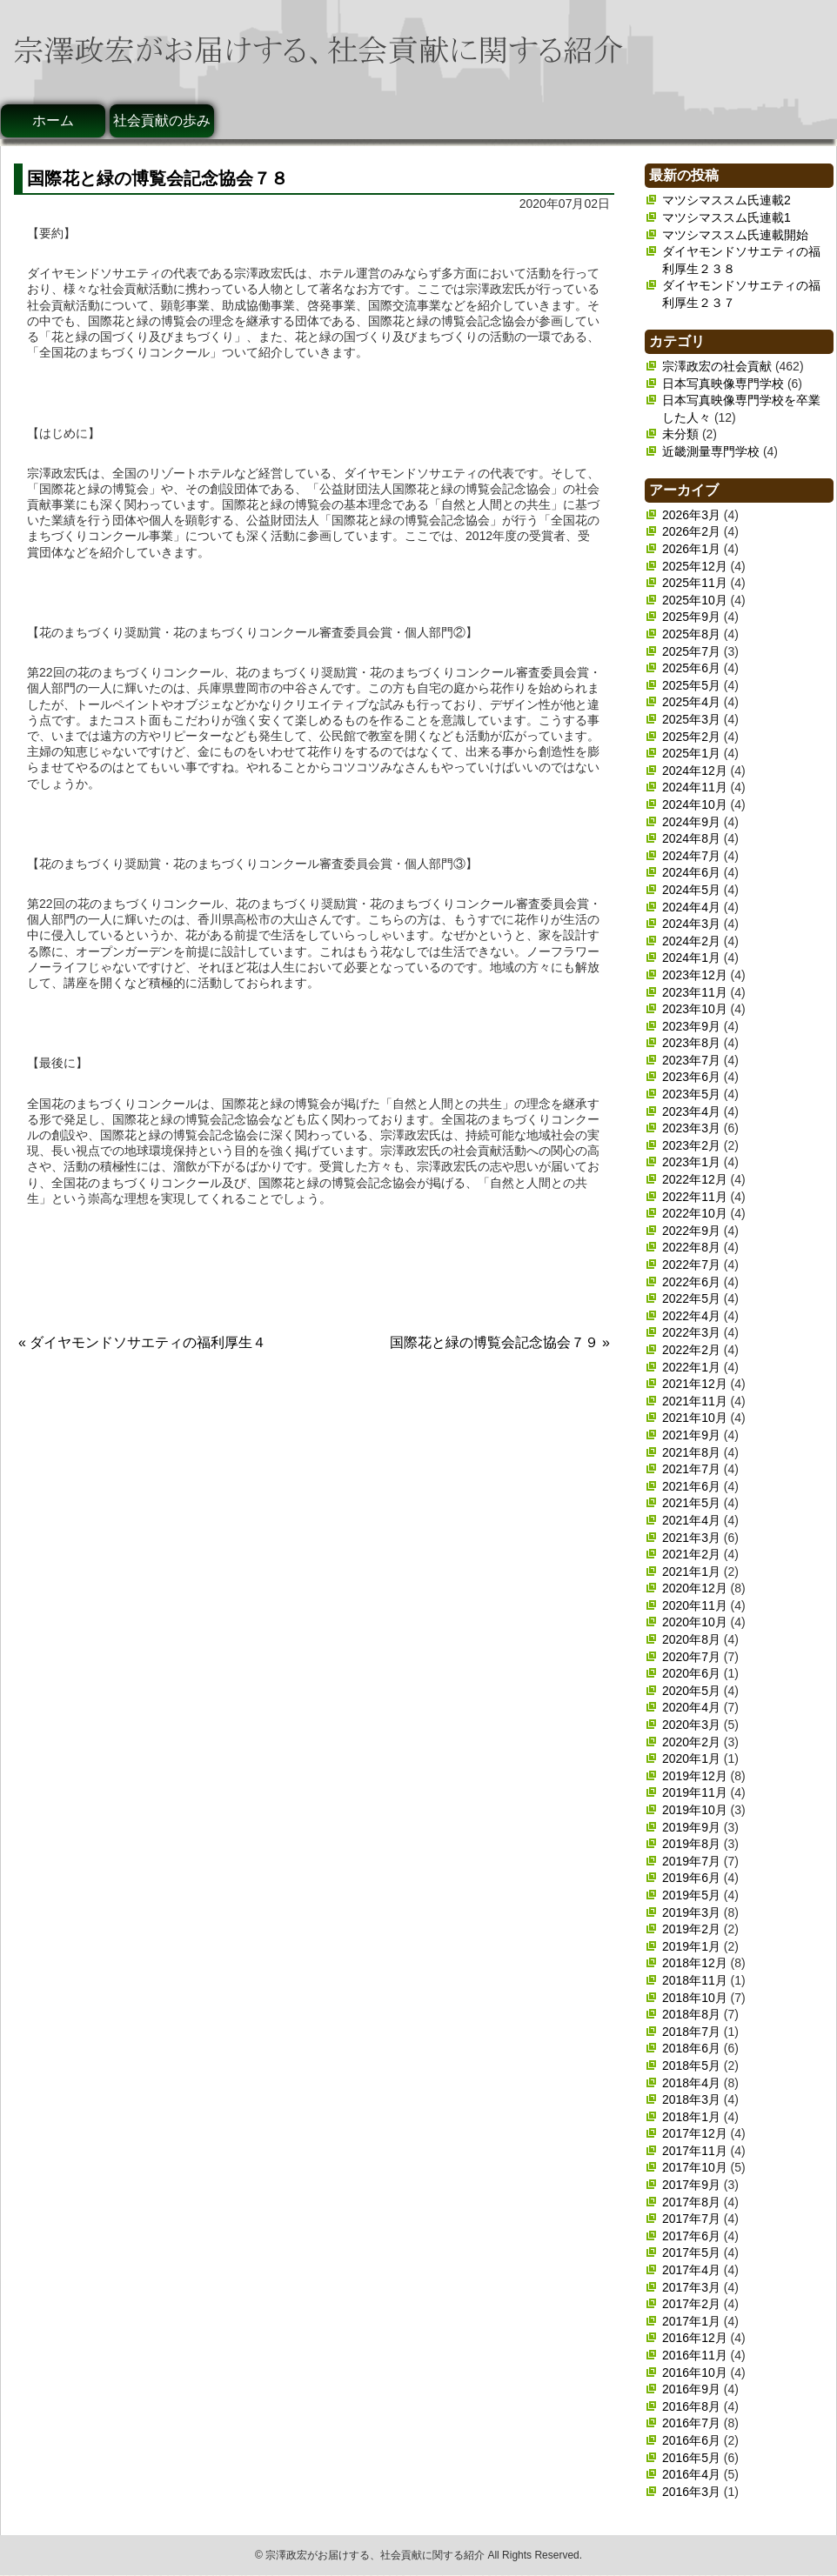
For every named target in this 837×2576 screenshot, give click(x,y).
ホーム (53, 120)
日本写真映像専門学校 (723, 383)
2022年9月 (691, 1231)
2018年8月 (691, 2014)
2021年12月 (694, 1384)
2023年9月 (691, 1026)
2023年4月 (691, 1111)
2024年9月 (691, 822)
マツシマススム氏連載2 (726, 200)
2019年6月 (691, 1878)
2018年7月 (691, 2032)
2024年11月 (694, 787)
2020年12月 (694, 1588)
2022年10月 (694, 1213)
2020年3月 (691, 1725)
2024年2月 (691, 941)
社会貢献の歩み (162, 120)
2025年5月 (691, 685)
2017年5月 (691, 2252)
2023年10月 (694, 1009)
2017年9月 (691, 2185)
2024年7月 (691, 856)
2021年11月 (694, 1401)
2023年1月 (691, 1162)
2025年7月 (691, 651)
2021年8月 (691, 1452)
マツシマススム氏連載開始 (735, 235)
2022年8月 (691, 1247)
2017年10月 (694, 2167)
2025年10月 (694, 600)
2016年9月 (691, 2389)
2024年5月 (691, 890)
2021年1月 (691, 1571)
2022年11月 (694, 1197)
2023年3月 (691, 1128)
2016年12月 (694, 2338)
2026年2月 (691, 531)
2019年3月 (691, 1912)
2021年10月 (694, 1418)
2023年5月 (691, 1094)
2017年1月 (691, 2321)
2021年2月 (691, 1554)
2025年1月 (691, 753)
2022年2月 (691, 1350)
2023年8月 (691, 1043)
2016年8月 (691, 2406)
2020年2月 (691, 1742)
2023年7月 (691, 1060)
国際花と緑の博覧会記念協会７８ (157, 178)
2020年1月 (691, 1758)
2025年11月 (694, 583)
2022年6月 (691, 1282)
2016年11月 (694, 2355)
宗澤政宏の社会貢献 (717, 366)
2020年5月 (691, 1691)
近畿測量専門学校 (711, 451)
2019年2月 (691, 1929)
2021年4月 (691, 1520)
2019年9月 (691, 1827)
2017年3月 (691, 2287)
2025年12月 (694, 566)
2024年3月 (691, 924)
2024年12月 (694, 770)
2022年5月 (691, 1298)
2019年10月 (694, 1810)
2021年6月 (691, 1486)
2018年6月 (691, 2048)
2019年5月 (691, 1895)
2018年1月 (691, 2117)
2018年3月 (691, 2099)
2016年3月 (691, 2492)
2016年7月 (691, 2423)
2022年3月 (691, 1332)
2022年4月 (691, 1316)
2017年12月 (694, 2133)
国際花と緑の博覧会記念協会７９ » (500, 1342)
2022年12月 (694, 1179)
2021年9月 (691, 1435)
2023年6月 (691, 1077)
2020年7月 (691, 1657)
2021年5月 (691, 1503)
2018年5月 (691, 2065)
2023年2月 (691, 1145)
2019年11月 (694, 1792)
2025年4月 (691, 702)
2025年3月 (691, 719)
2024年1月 (691, 957)
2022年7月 (691, 1264)
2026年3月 (691, 515)
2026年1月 (691, 549)
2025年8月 (691, 634)
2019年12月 (694, 1776)
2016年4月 (691, 2474)
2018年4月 (691, 2083)
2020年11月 (694, 1605)
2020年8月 (691, 1639)
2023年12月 (694, 975)
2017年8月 (691, 2202)
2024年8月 (691, 838)
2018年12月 (694, 1963)
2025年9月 (691, 617)
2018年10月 (694, 1998)
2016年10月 (694, 2372)
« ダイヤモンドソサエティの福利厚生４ (142, 1342)
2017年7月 (691, 2219)
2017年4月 (691, 2270)
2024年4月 (691, 907)
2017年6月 (691, 2236)
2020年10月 (694, 1622)
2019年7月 (691, 1861)
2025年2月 (691, 737)
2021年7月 (691, 1469)
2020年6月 (691, 1673)
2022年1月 (691, 1367)
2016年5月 (691, 2458)
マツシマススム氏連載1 (726, 217)
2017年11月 (694, 2151)
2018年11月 (694, 1980)
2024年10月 (694, 804)
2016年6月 (691, 2440)
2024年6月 (691, 872)
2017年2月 (691, 2304)
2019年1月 (691, 1946)
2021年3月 (691, 1538)
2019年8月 (691, 1844)
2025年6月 (691, 668)
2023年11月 (694, 992)
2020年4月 (691, 1707)
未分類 (680, 434)
